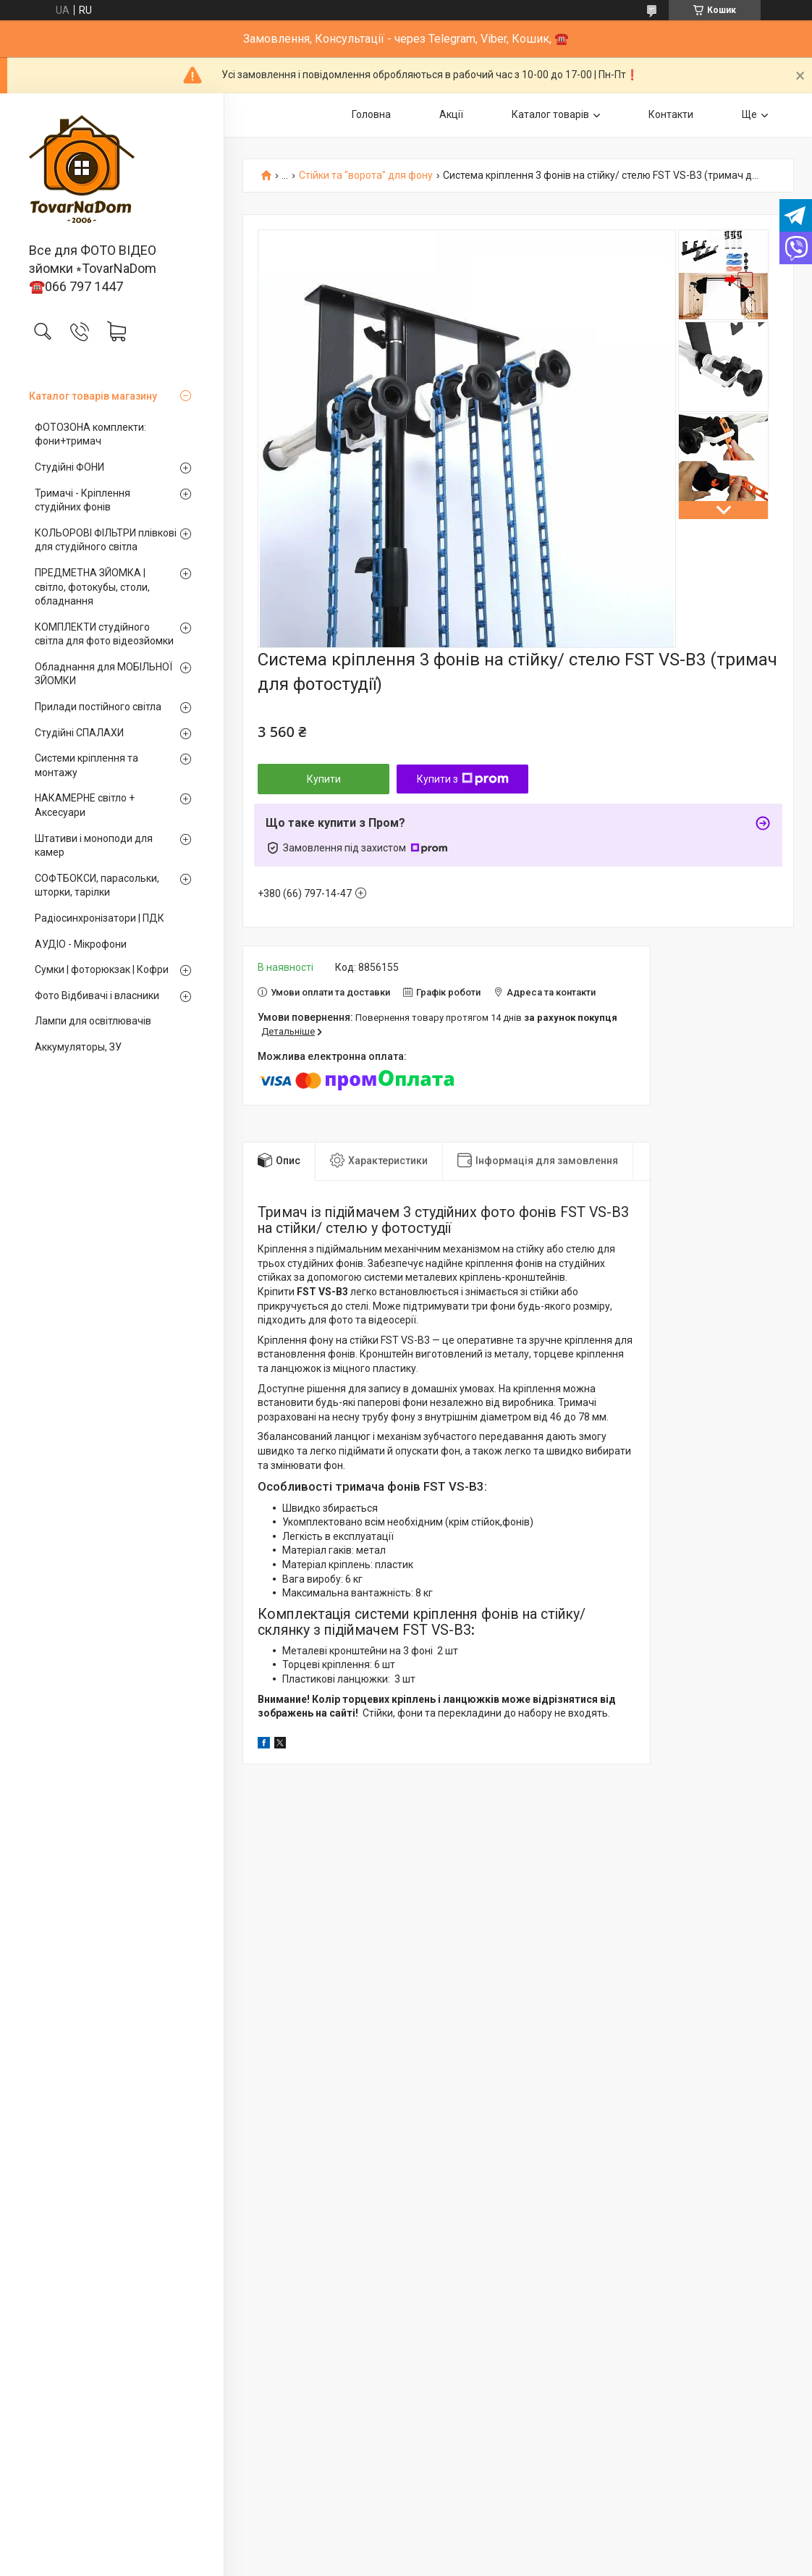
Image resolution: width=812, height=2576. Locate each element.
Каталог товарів (550, 114)
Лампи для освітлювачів (93, 1021)
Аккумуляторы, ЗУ (78, 1047)
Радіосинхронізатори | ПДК (99, 918)
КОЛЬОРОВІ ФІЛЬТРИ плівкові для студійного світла (106, 540)
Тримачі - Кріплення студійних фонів (82, 500)
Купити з (463, 779)
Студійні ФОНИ (69, 467)
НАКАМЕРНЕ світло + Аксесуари (85, 805)
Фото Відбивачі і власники (97, 995)
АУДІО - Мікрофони (81, 944)
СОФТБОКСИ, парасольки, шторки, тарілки (97, 885)
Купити (324, 779)
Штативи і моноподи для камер (94, 846)
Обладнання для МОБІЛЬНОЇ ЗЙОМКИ (103, 674)
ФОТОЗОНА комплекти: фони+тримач (90, 434)
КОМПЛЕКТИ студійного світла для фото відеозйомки (104, 634)
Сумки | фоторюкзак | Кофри (102, 969)
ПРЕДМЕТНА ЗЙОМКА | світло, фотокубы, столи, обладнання (92, 587)
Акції (451, 114)
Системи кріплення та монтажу (86, 765)
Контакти (670, 114)
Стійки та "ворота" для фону (366, 175)
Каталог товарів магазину (93, 396)
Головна (371, 114)
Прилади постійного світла (98, 706)
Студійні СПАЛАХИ (79, 732)
